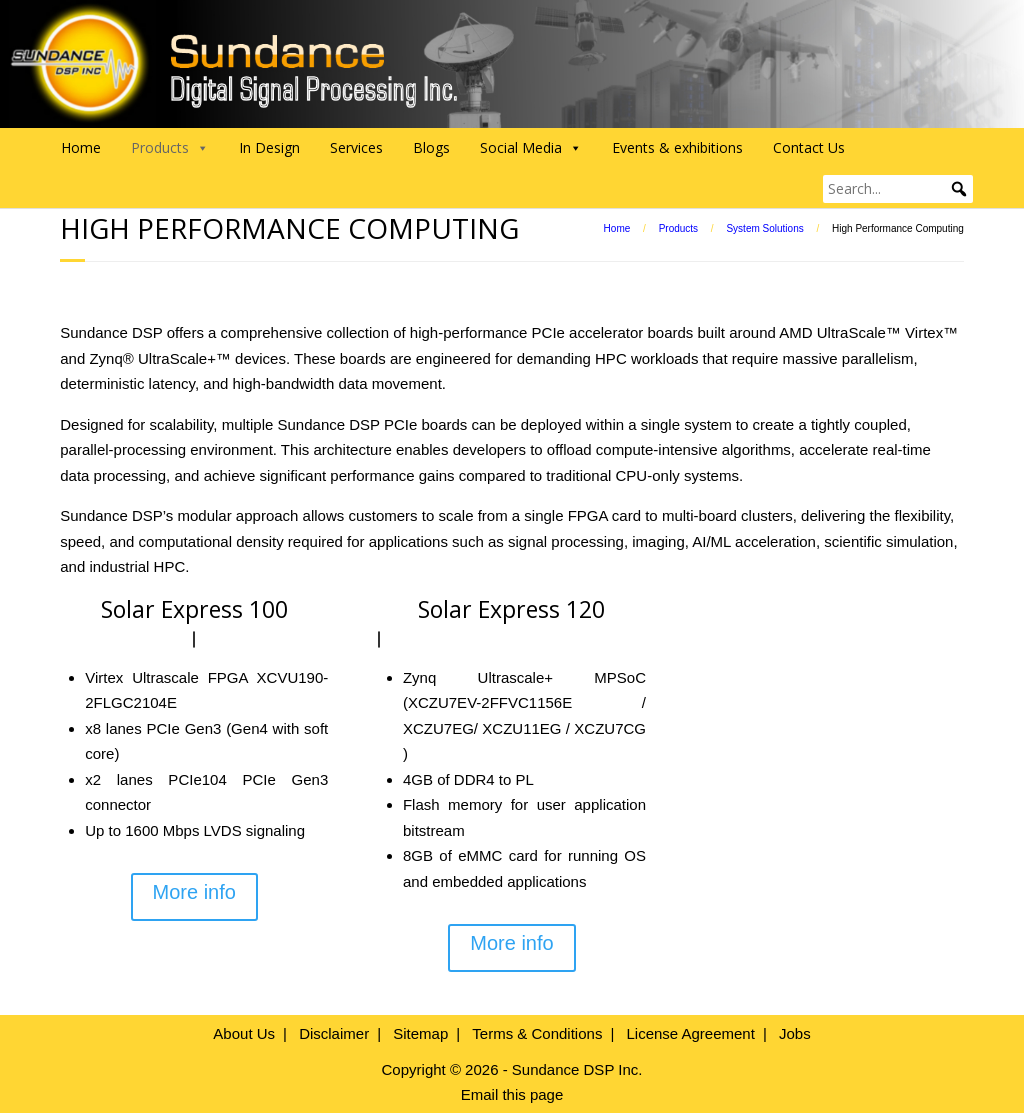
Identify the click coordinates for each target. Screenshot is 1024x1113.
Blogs (431, 147)
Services (356, 147)
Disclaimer (334, 1033)
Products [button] (170, 148)
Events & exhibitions (677, 147)
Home (81, 147)
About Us (244, 1033)
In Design (269, 147)
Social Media (531, 148)
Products (678, 228)
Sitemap (420, 1033)
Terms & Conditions (537, 1033)
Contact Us (809, 147)
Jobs (795, 1033)
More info (194, 892)
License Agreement (690, 1033)
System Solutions (764, 228)
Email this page (512, 1094)
